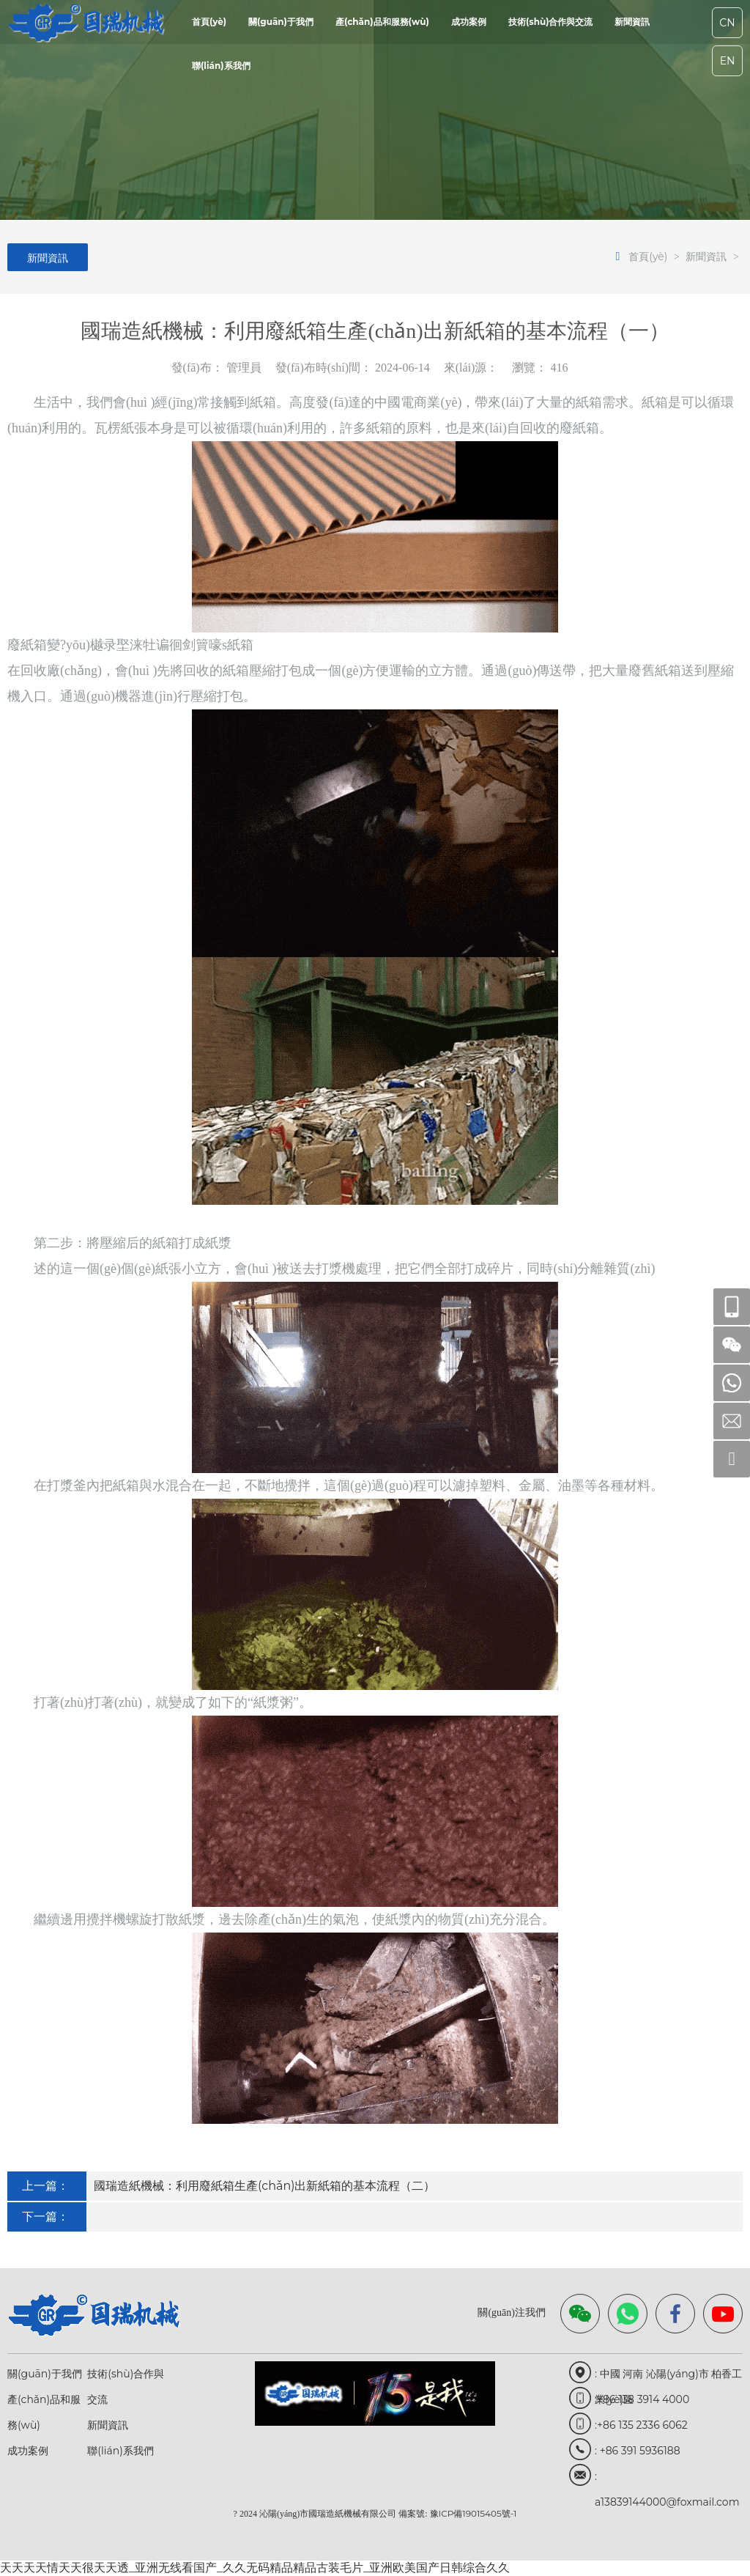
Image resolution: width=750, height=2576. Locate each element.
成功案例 (468, 21)
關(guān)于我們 (280, 21)
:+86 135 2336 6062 (641, 2425)
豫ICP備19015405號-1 (473, 2513)
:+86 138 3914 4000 (642, 2399)
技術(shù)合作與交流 (550, 21)
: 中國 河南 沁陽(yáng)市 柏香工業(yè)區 (668, 2377)
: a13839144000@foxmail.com (667, 2480)
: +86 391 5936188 (637, 2450)
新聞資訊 (632, 21)
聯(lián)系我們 (221, 65)
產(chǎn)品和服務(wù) (382, 21)
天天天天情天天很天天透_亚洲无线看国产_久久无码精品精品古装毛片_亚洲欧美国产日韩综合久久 (255, 2568)
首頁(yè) (209, 21)
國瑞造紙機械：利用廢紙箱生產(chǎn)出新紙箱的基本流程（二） (265, 2186)
